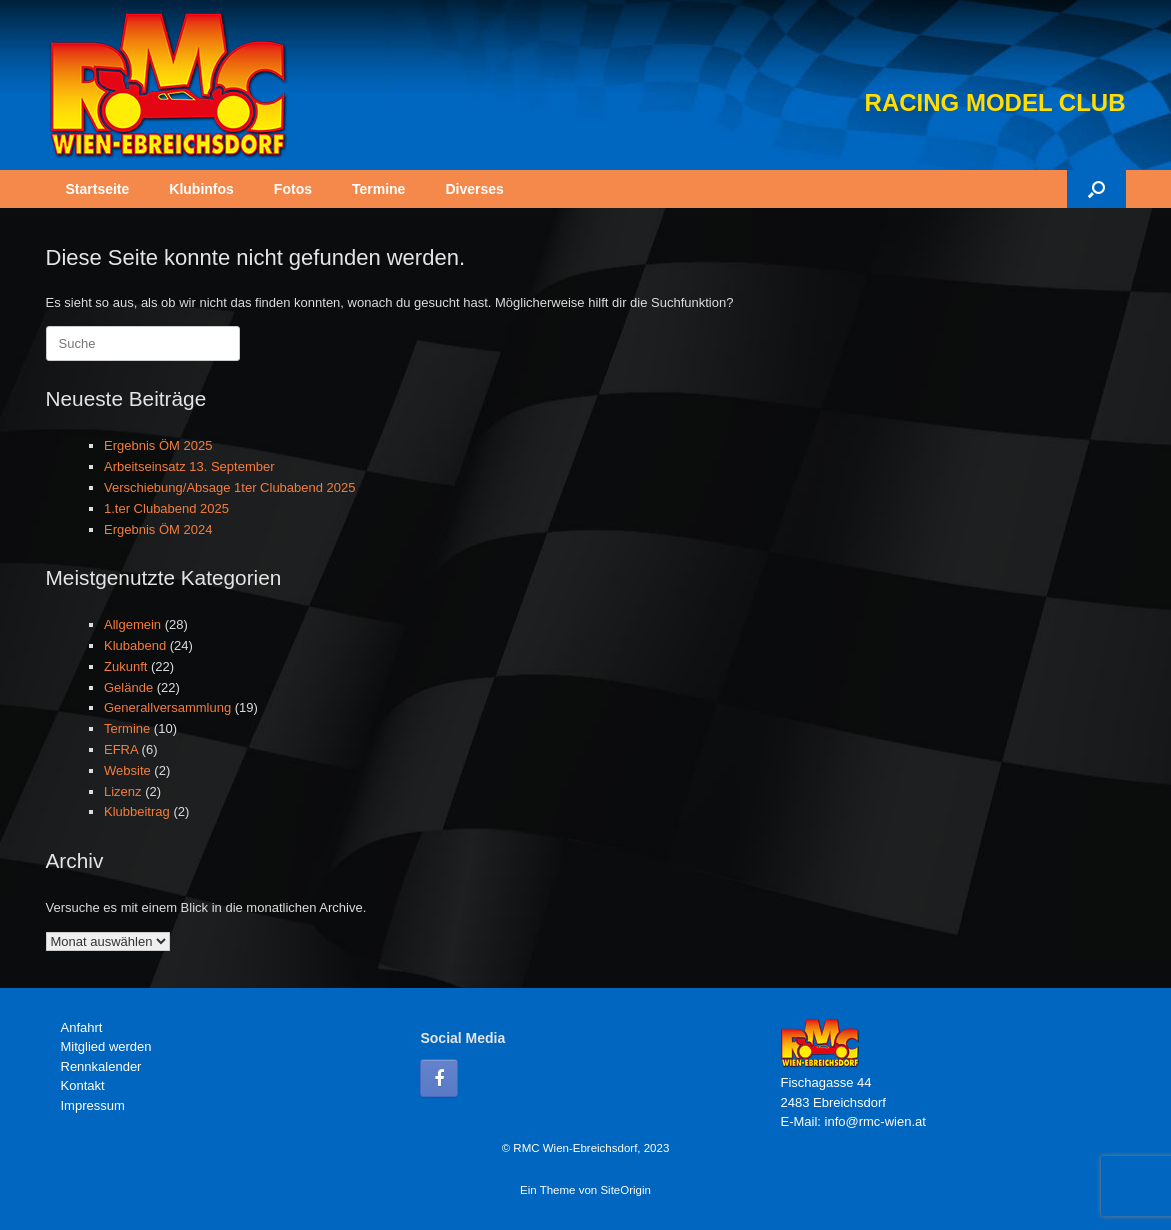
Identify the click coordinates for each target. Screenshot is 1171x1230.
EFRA (121, 749)
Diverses (474, 189)
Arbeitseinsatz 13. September (189, 466)
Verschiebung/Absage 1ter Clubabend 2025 (230, 487)
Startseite (98, 189)
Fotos (293, 189)
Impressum (93, 1105)
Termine (378, 189)
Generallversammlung (167, 707)
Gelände (128, 687)
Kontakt (83, 1085)
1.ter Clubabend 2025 (166, 508)
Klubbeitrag (137, 811)
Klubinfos (201, 189)
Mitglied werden (106, 1046)
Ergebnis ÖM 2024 (158, 529)
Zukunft (125, 666)
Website (127, 770)
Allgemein (132, 624)
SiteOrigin (625, 1190)
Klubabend (135, 645)
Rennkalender (101, 1066)
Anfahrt (82, 1027)
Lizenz (123, 791)
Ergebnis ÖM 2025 (158, 445)
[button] (1096, 189)
